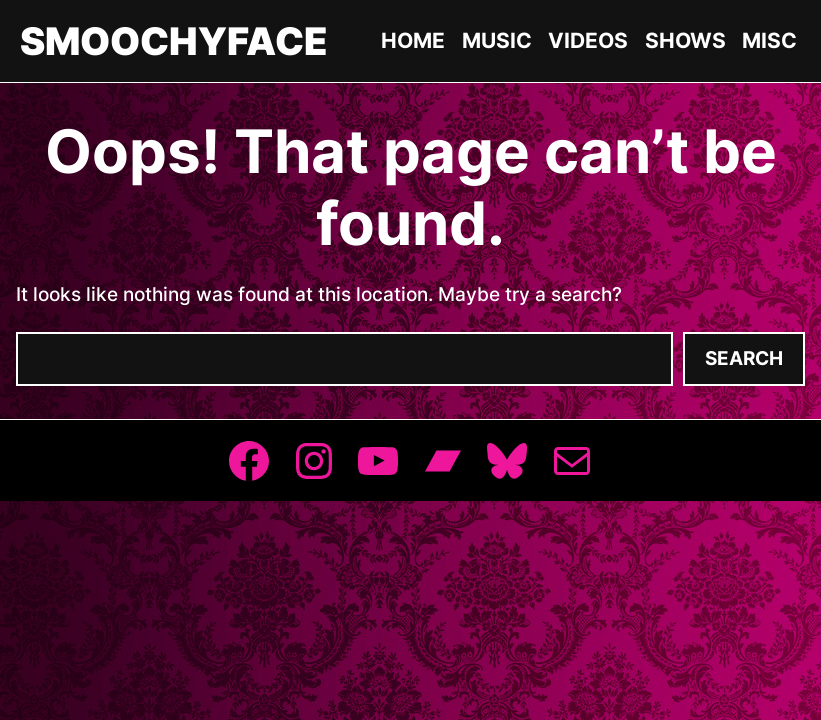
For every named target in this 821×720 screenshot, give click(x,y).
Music (497, 40)
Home (413, 40)
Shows (685, 40)
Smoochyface (174, 41)
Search (744, 358)
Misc (769, 40)
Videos (588, 40)
